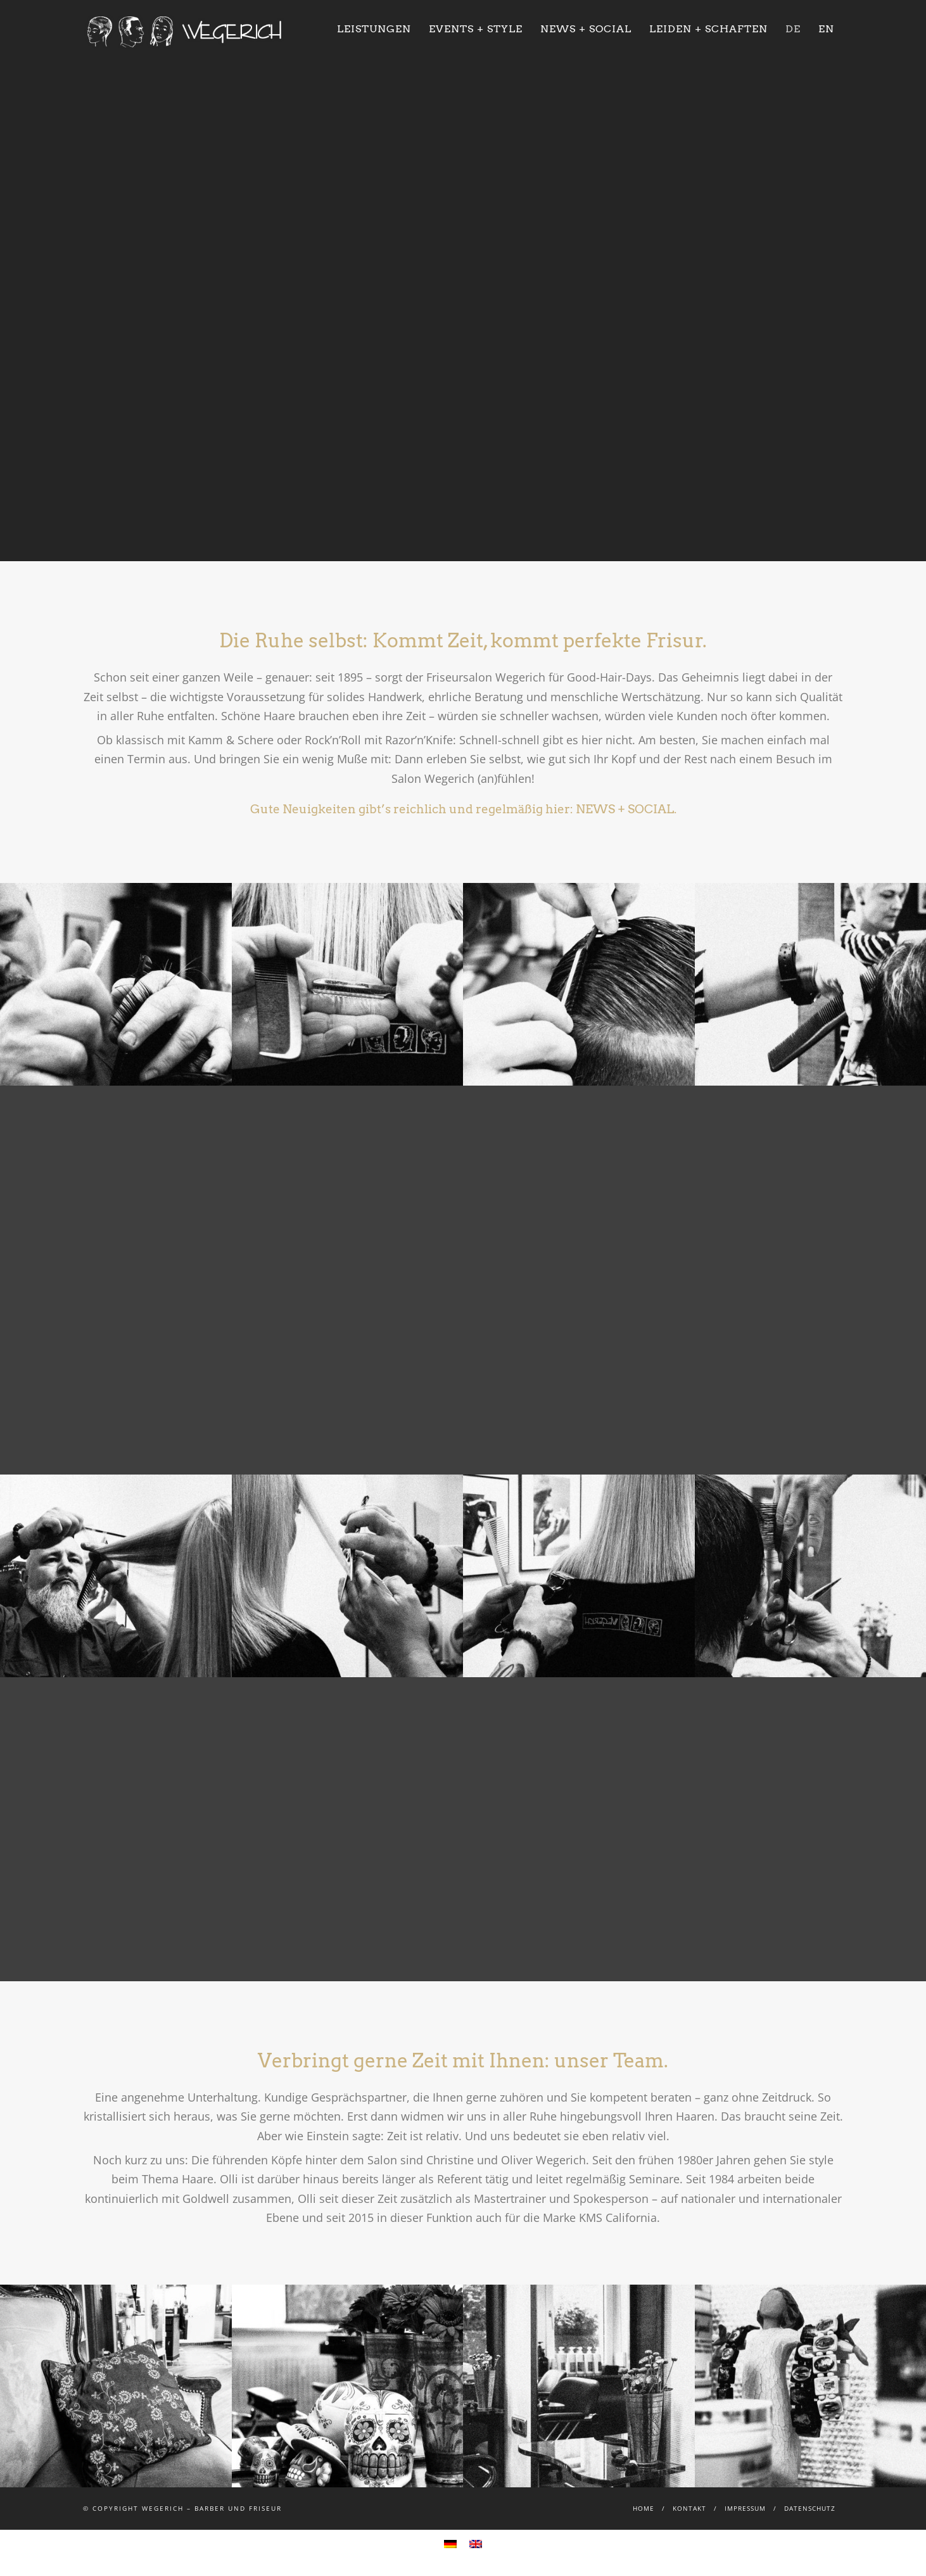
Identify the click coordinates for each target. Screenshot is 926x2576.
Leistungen (374, 29)
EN (826, 29)
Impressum (745, 2508)
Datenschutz (809, 2508)
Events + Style (476, 29)
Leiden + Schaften (708, 29)
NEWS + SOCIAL (625, 809)
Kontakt (689, 2508)
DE (793, 29)
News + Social (585, 29)
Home (643, 2508)
